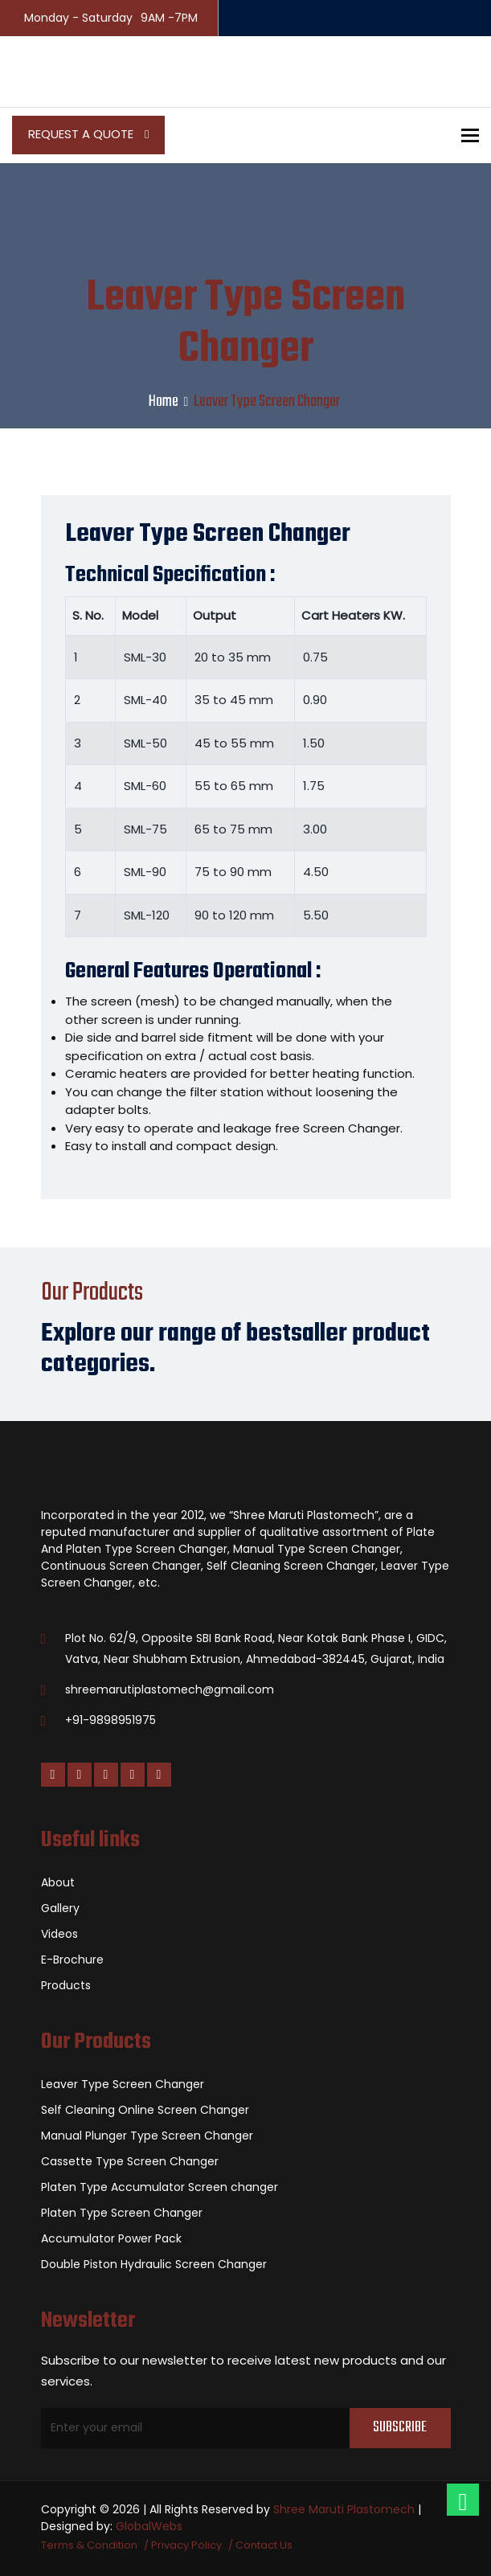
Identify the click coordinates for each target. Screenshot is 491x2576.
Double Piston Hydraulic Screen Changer (154, 2264)
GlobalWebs (149, 2526)
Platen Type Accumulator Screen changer (159, 2187)
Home (163, 401)
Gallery (60, 1908)
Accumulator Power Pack (111, 2238)
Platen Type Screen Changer (122, 2213)
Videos (59, 1934)
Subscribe (400, 2427)
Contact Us (264, 2545)
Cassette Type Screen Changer (130, 2161)
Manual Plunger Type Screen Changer (147, 2136)
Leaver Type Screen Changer (122, 2084)
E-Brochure (72, 1959)
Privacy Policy (186, 2545)
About (58, 1882)
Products (66, 1985)
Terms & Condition (89, 2545)
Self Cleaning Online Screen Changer (145, 2110)
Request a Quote (88, 133)
